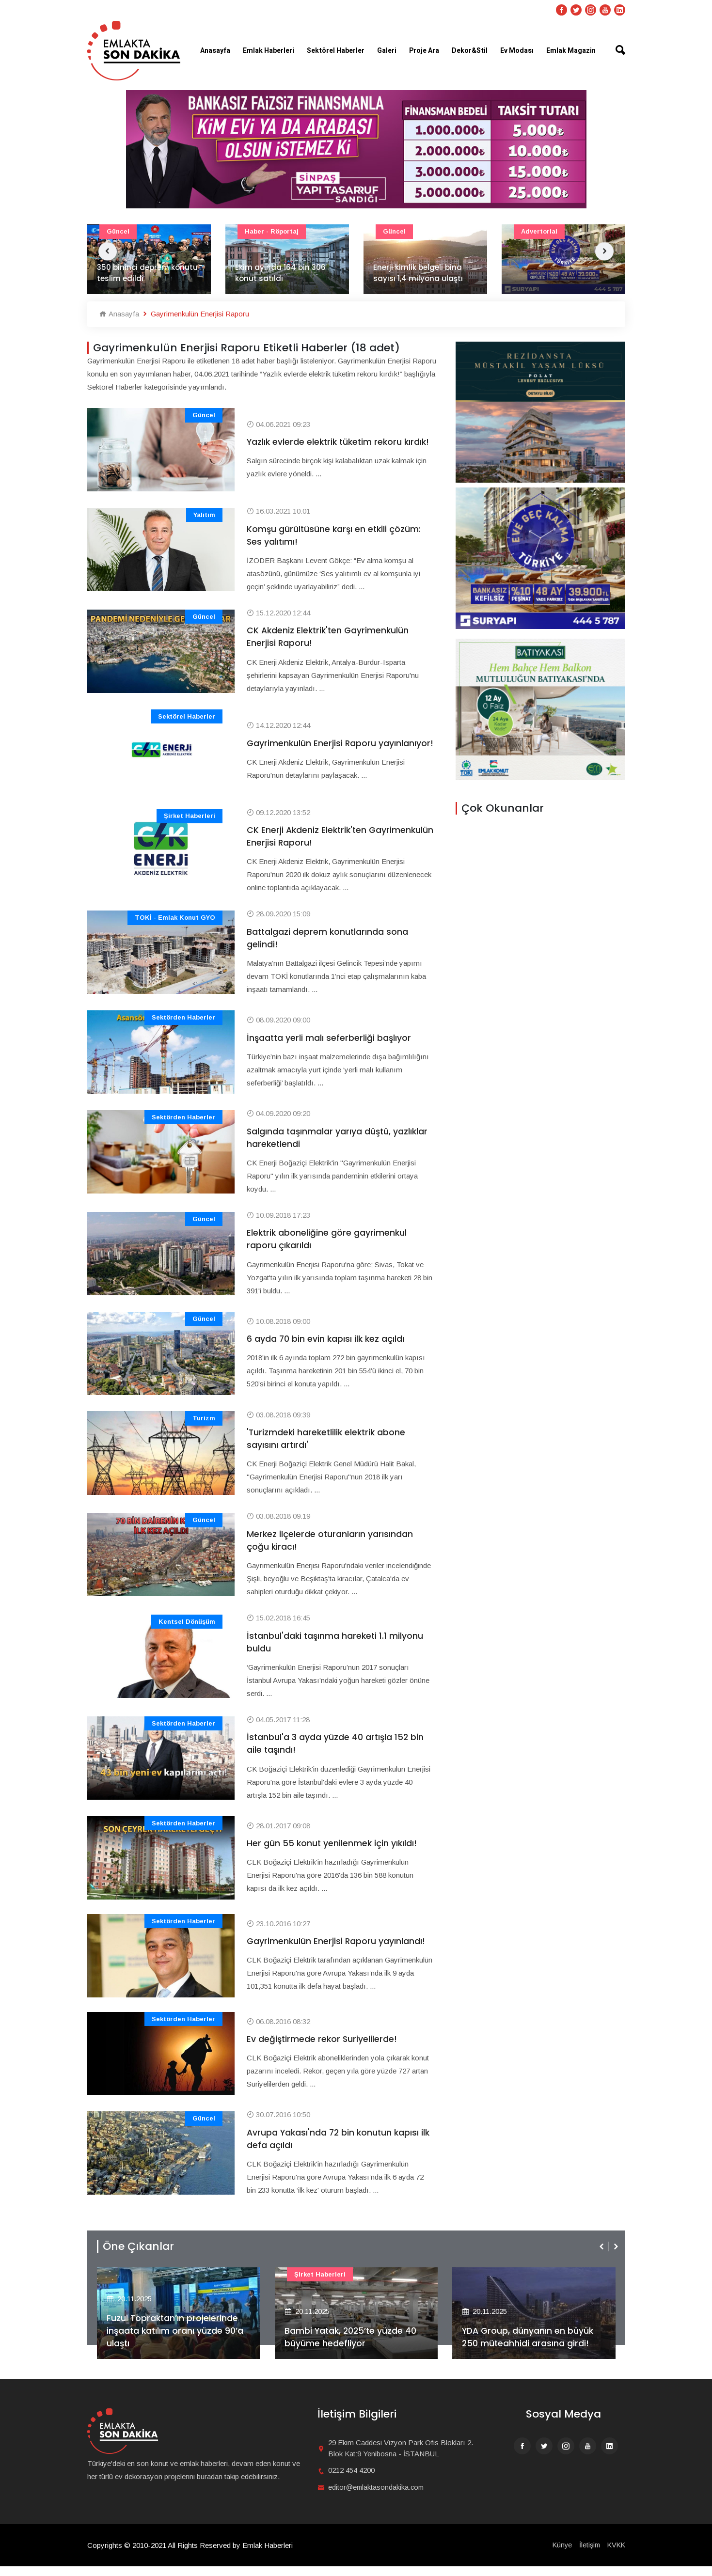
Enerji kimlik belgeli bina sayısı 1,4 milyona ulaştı (418, 273)
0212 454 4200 (351, 2480)
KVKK (615, 2554)
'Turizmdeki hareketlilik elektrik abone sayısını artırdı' (328, 1444)
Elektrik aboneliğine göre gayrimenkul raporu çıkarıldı (328, 1244)
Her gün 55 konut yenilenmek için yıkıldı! (333, 1852)
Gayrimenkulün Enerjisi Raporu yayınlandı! (337, 1950)
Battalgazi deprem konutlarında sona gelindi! (328, 941)
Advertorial (539, 231)
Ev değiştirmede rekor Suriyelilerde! (323, 2048)
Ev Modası (517, 51)
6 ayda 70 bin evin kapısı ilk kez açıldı (326, 1344)
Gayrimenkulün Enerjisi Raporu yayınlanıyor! (312, 744)
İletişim (587, 2554)
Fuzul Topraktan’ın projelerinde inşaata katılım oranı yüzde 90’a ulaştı (176, 2340)
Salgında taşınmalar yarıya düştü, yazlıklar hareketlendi (338, 1141)
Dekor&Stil (470, 51)
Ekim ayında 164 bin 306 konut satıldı (280, 273)
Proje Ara (424, 51)
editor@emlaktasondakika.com (377, 2497)
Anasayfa (215, 51)
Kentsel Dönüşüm (186, 1629)
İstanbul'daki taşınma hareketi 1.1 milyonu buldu (336, 1649)
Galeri (386, 51)
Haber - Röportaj (272, 231)
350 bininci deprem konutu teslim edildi (147, 273)
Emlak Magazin (571, 51)
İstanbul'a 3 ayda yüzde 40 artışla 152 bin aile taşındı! (336, 1751)
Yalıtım (204, 515)
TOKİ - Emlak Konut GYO (175, 920)
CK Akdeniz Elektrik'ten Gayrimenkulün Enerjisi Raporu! (329, 638)
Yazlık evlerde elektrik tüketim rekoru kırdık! (326, 442)
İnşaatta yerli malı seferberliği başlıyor (330, 1041)
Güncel (118, 231)
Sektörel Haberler (335, 51)
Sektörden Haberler (183, 1020)
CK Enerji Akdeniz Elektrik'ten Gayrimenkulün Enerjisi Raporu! (313, 838)
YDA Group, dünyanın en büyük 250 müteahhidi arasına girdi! (529, 2346)
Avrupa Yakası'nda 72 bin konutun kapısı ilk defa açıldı (335, 2147)
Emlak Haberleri (268, 51)
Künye (559, 2554)
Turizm (203, 1424)
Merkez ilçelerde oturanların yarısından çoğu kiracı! (330, 1546)
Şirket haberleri (189, 818)
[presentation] (602, 2256)
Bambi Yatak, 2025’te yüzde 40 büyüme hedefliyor (352, 2346)
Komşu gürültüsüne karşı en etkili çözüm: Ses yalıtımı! (335, 536)
